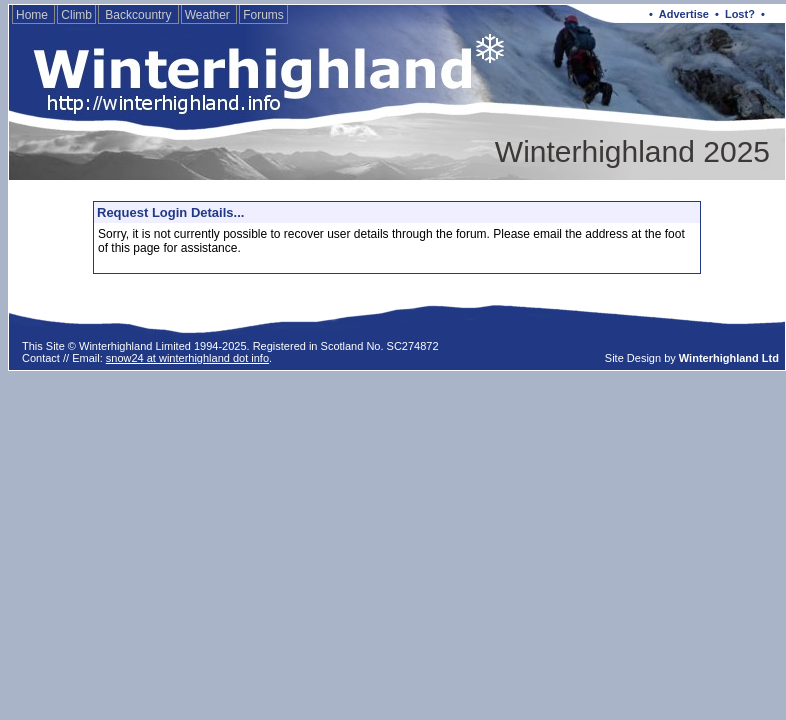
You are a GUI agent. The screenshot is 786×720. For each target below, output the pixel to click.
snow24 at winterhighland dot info (187, 358)
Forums (263, 15)
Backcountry (138, 15)
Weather (209, 15)
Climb (76, 15)
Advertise (684, 14)
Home (33, 15)
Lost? (740, 14)
